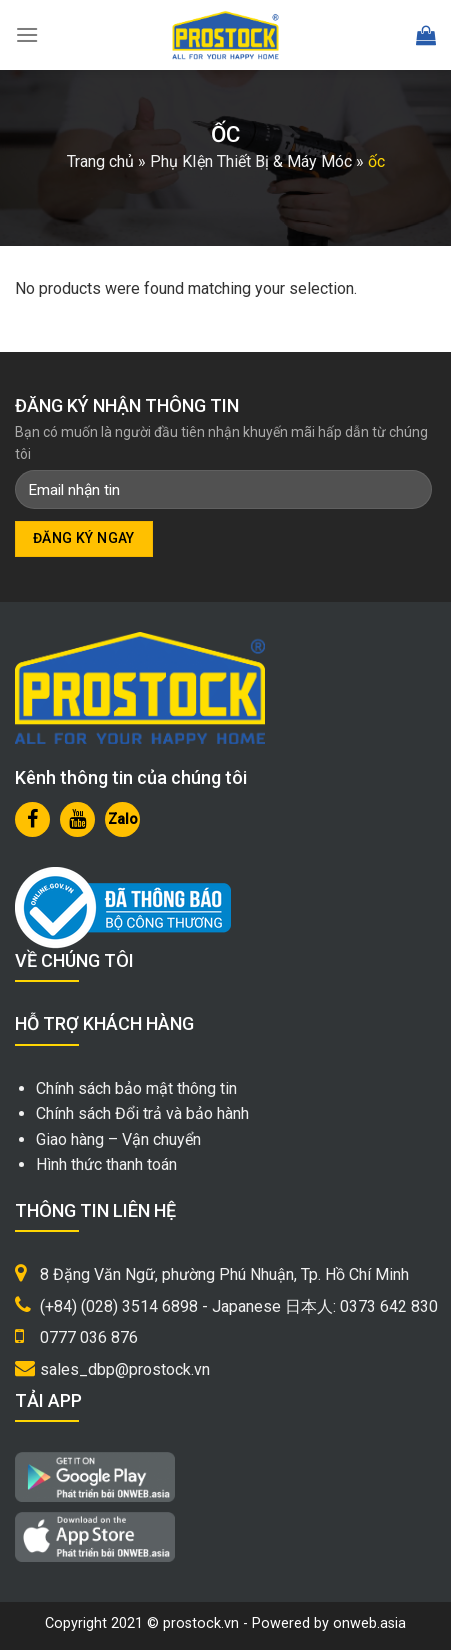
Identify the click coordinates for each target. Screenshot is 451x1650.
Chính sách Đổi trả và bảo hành (142, 1113)
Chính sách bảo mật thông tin (136, 1088)
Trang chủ (100, 161)
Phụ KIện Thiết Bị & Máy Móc (251, 161)
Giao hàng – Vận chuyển (118, 1139)
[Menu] (27, 34)
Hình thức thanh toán (106, 1164)
